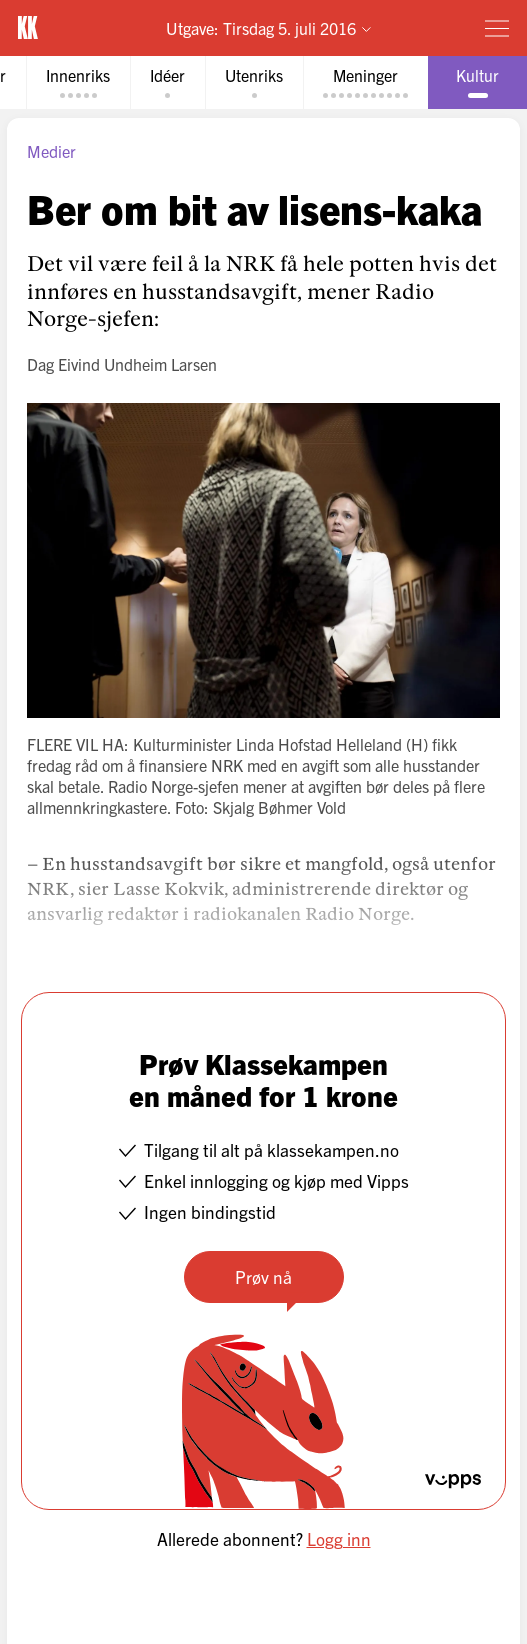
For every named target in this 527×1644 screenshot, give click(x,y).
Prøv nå (263, 1276)
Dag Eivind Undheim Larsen (122, 364)
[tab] (78, 82)
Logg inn (339, 1538)
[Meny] (497, 28)
